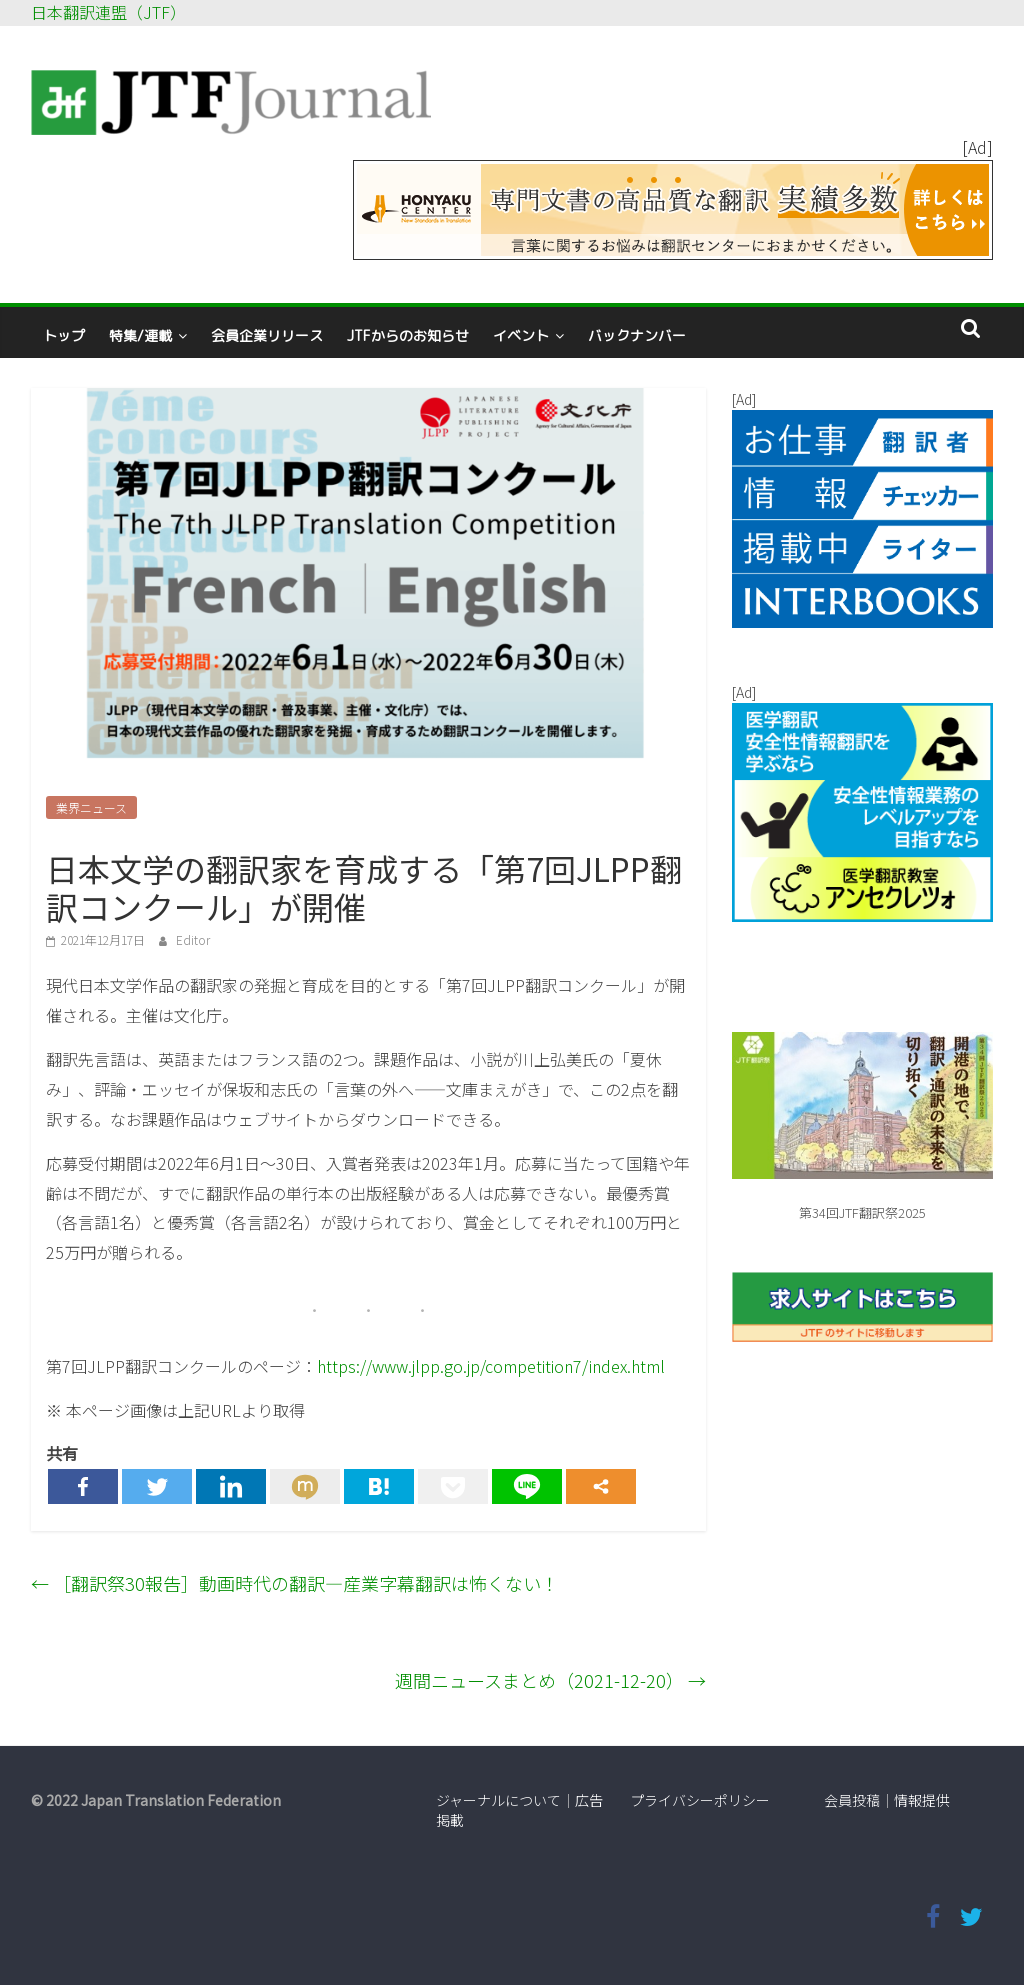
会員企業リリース (267, 335)
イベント (521, 335)
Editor (193, 939)
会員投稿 (852, 1800)
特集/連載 (140, 335)
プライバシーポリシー (700, 1800)
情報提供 (922, 1800)
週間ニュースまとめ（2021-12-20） (550, 1680)
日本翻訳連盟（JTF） (108, 12)
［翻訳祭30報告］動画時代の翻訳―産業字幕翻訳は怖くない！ (295, 1583)
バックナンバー (637, 335)
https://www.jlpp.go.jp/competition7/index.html (491, 1366)
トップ (64, 335)
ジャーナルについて (498, 1800)
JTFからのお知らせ (408, 335)
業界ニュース (91, 807)
